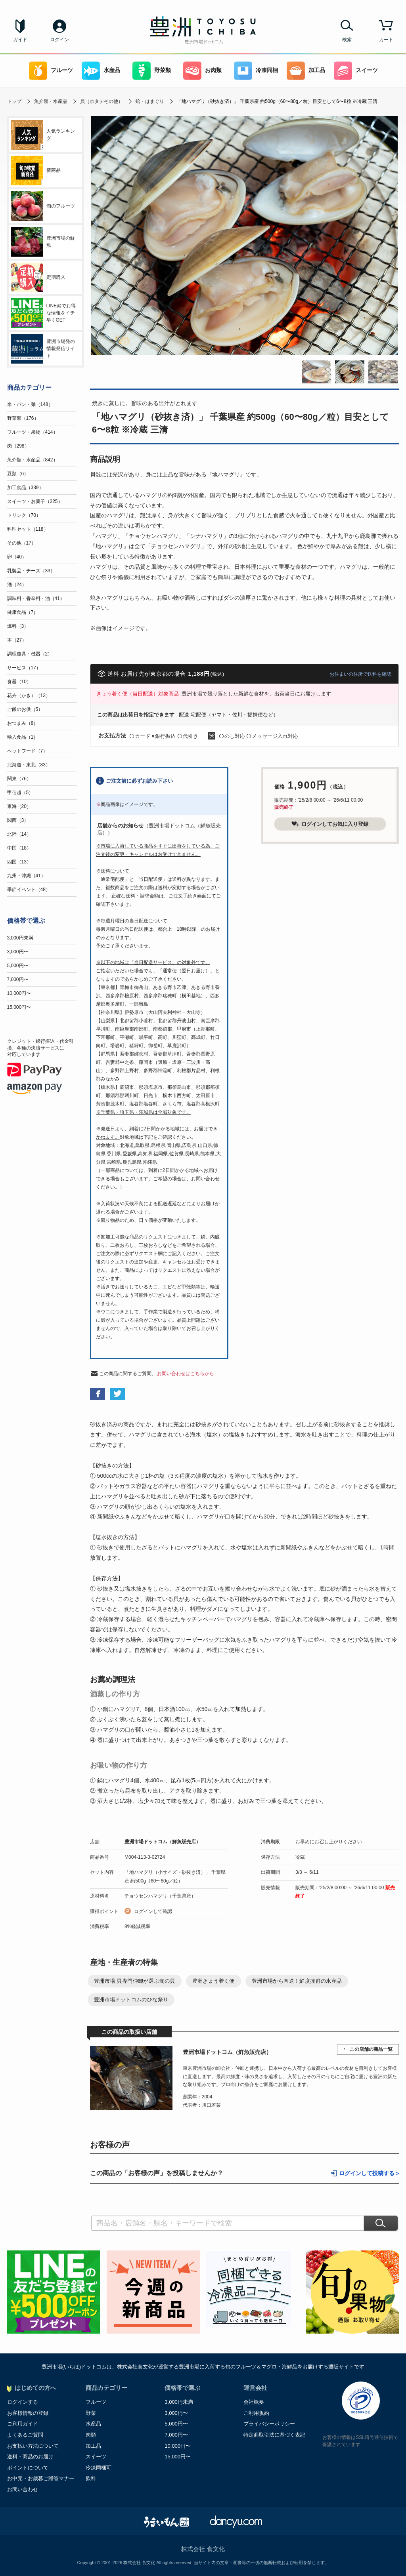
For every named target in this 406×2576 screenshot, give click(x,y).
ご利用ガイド (22, 2424)
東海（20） (19, 806)
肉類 (91, 2435)
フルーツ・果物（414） (32, 432)
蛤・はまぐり (150, 101)
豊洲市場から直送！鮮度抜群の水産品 (297, 1981)
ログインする (22, 2402)
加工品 (306, 70)
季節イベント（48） (28, 889)
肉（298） (18, 446)
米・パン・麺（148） (30, 404)
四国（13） (19, 862)
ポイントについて (27, 2468)
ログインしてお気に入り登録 (329, 824)
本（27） (17, 640)
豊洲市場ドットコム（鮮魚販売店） (162, 1841)
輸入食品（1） (22, 737)
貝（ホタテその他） (101, 101)
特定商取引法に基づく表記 (274, 2435)
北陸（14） (19, 834)
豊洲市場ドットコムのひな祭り (131, 1999)
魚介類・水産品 (50, 101)
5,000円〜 (18, 965)
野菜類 (151, 70)
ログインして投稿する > (369, 2173)
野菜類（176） (23, 418)
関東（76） (19, 778)
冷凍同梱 (256, 70)
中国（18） (19, 848)
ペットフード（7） (27, 751)
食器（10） (19, 681)
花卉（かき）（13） (28, 695)
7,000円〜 (18, 979)
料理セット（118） (27, 529)
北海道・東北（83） (28, 765)
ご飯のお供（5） (25, 709)
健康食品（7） (22, 612)
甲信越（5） (20, 792)
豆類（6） (18, 473)
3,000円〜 (18, 952)
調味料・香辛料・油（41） (36, 598)
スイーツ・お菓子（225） (35, 501)
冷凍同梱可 (98, 2468)
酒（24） (17, 584)
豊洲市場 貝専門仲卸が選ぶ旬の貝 (134, 1981)
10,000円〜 (19, 993)
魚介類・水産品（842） (32, 460)
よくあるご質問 (25, 2435)
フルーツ (51, 70)
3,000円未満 (20, 938)
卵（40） (17, 557)
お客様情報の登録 (27, 2413)
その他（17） (21, 543)
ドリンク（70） (24, 515)
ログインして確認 (153, 1911)
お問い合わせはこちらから (185, 1373)
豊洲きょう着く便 (213, 1981)
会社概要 (253, 2402)
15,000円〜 (19, 1007)
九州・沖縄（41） (26, 875)
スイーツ (356, 70)
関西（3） (18, 820)
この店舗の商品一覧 (371, 2049)
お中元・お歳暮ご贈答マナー (40, 2478)
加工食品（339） (25, 487)
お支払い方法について (33, 2446)
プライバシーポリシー (269, 2424)
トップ (14, 101)
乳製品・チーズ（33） (31, 571)
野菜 (91, 2413)
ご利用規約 (256, 2413)
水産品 (101, 70)
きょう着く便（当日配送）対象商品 (138, 694)
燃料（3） (18, 626)
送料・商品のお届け (30, 2457)
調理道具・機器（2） (30, 654)
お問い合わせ (22, 2489)
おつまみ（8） (22, 723)
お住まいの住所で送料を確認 (360, 674)
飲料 (91, 2478)
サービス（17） (24, 668)
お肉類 (202, 70)
